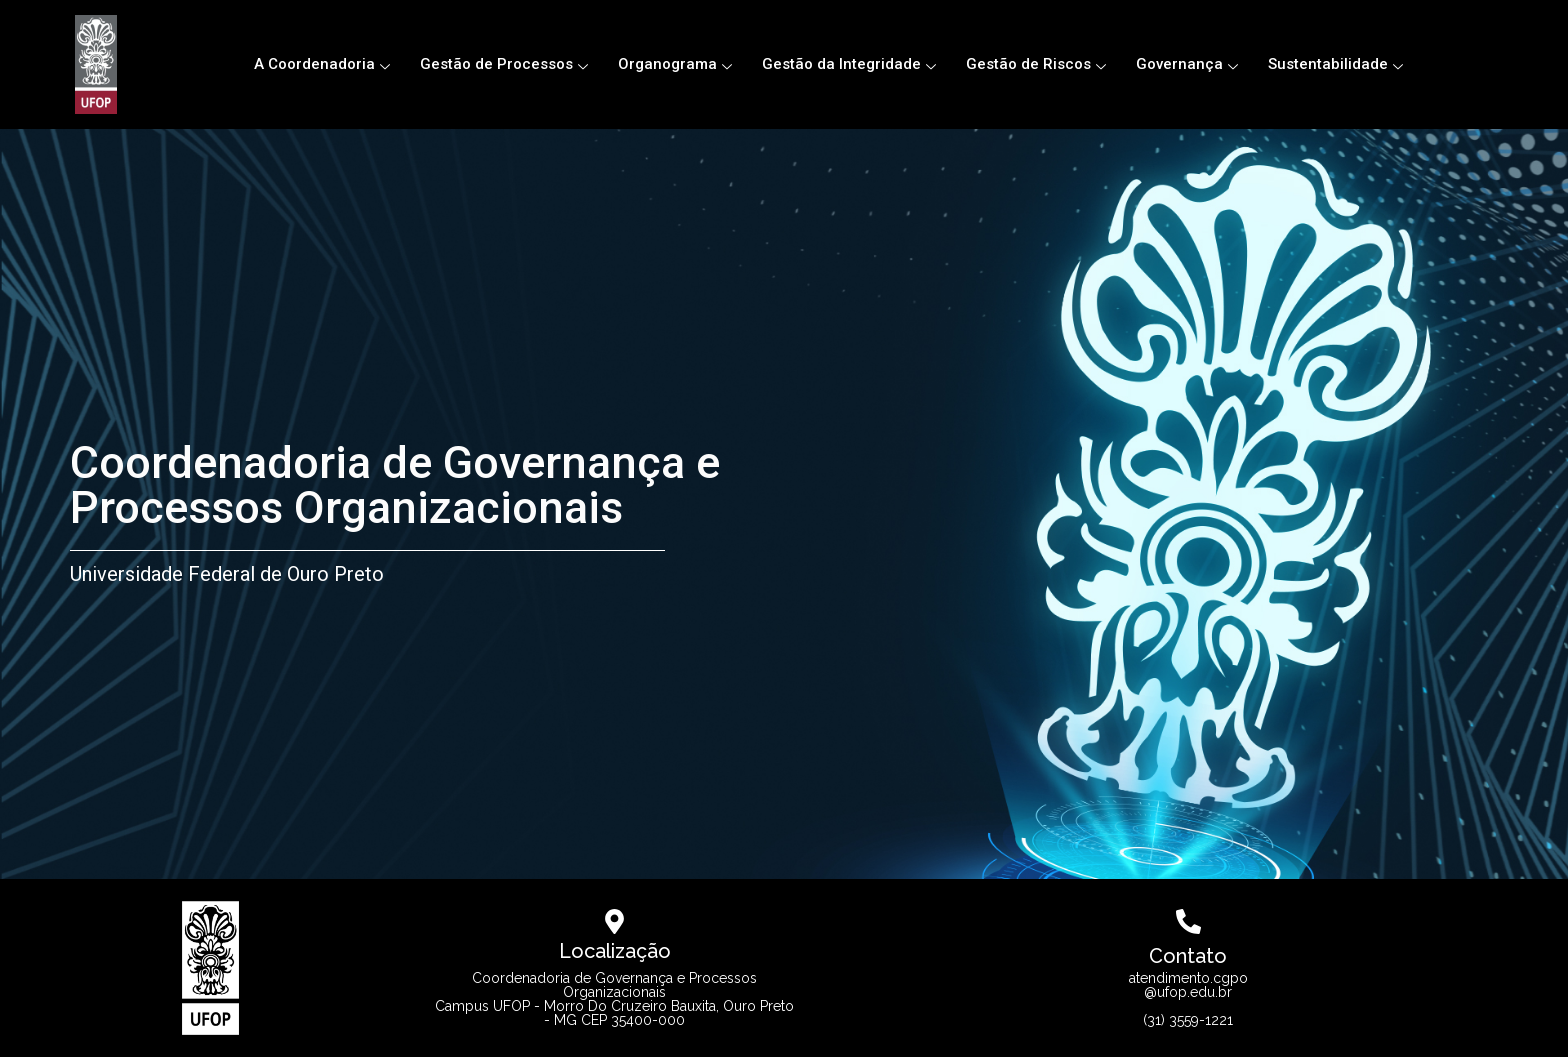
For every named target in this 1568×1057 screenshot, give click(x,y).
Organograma (675, 64)
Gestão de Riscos (1036, 64)
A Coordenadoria (322, 64)
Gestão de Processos (504, 64)
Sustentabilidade (1335, 64)
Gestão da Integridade (849, 64)
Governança (1187, 64)
